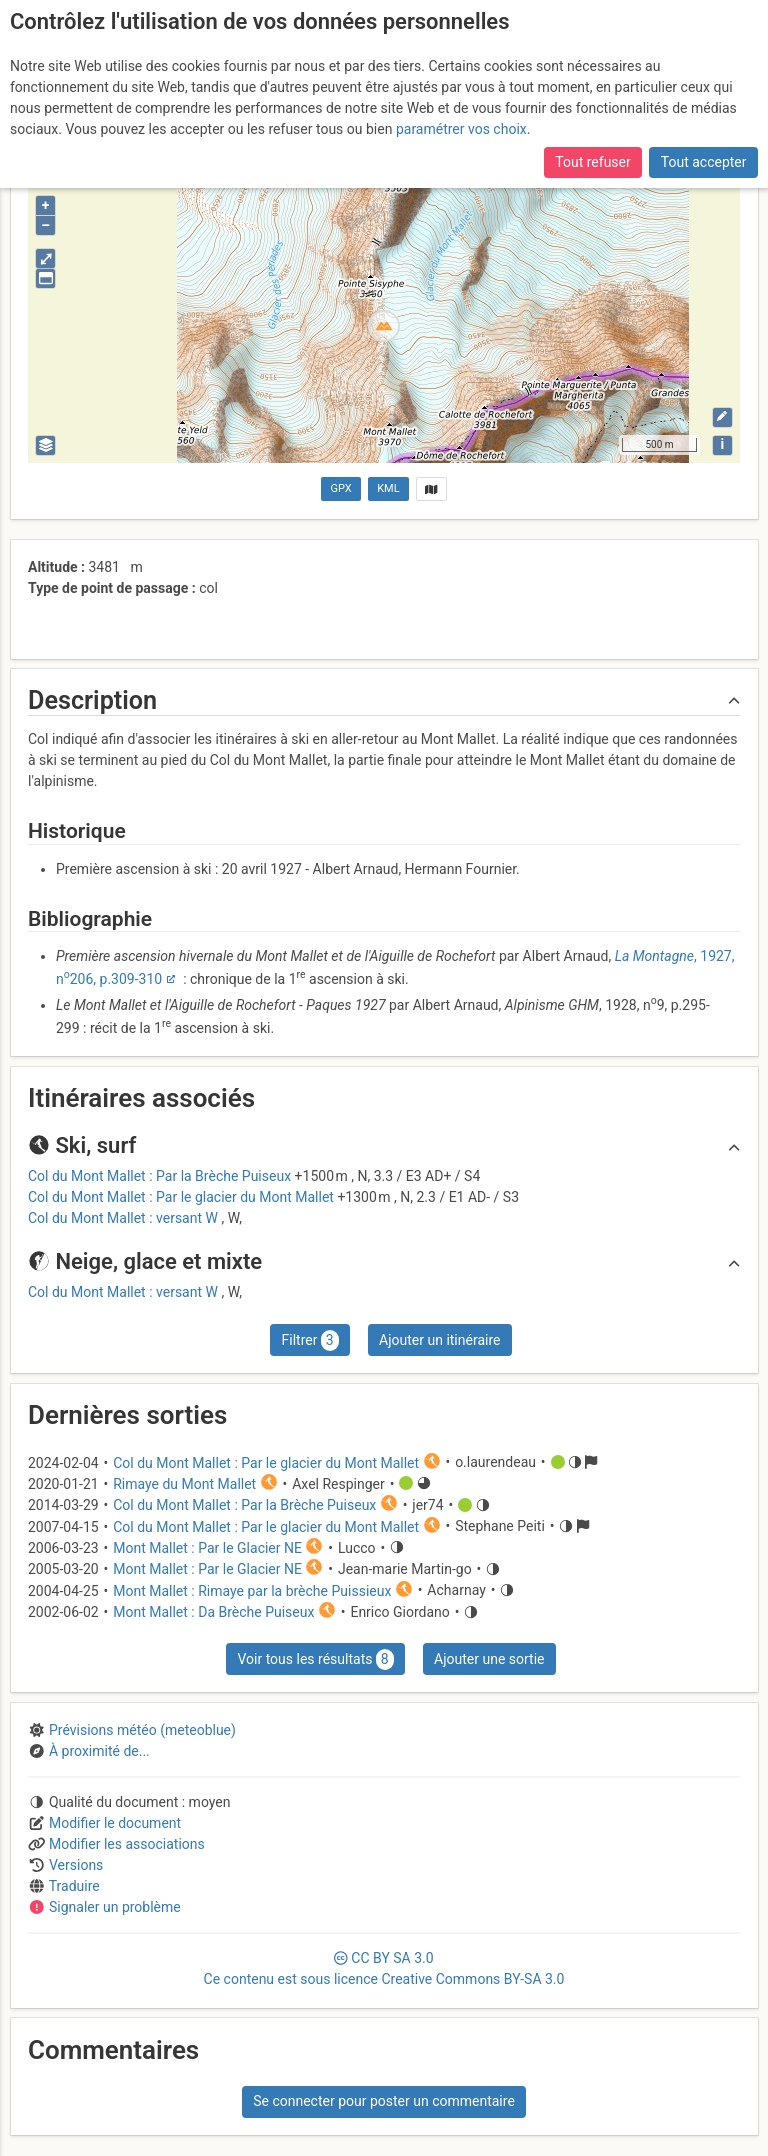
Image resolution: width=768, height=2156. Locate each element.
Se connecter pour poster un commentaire (384, 2101)
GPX (341, 488)
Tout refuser (592, 162)
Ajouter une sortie (489, 1659)
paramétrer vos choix (461, 129)
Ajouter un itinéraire (439, 1340)
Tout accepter (704, 162)
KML (388, 488)
